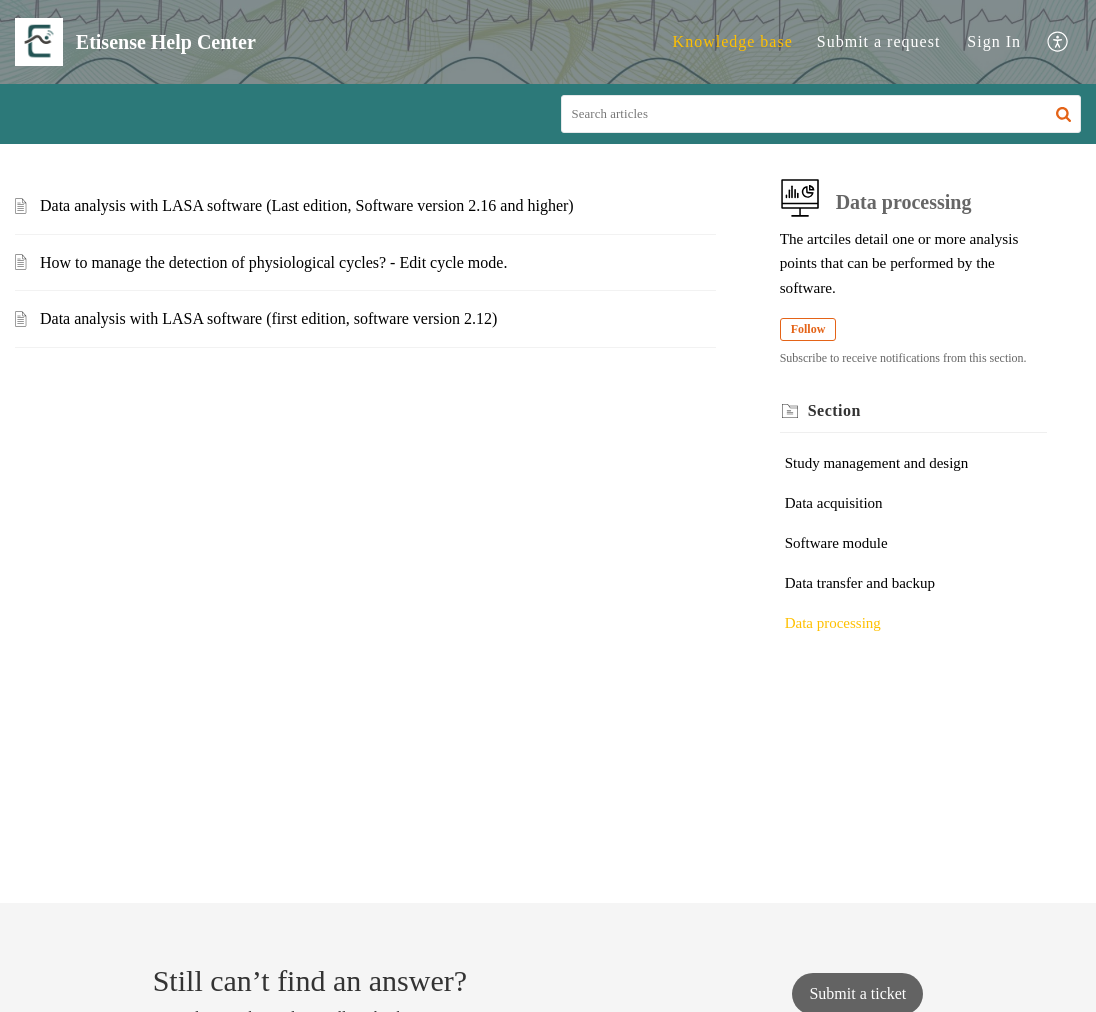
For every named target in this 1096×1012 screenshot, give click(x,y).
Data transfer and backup (860, 583)
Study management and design (877, 463)
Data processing (833, 623)
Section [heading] (834, 410)
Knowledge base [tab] (733, 41)
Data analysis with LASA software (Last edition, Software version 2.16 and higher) (307, 205)
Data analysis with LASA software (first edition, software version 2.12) (268, 318)
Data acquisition (834, 503)
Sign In (994, 41)
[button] (1058, 42)
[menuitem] (994, 42)
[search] (821, 114)
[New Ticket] (857, 993)
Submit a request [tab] (879, 41)
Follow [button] (808, 329)
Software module (836, 543)
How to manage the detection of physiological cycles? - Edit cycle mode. (273, 262)
